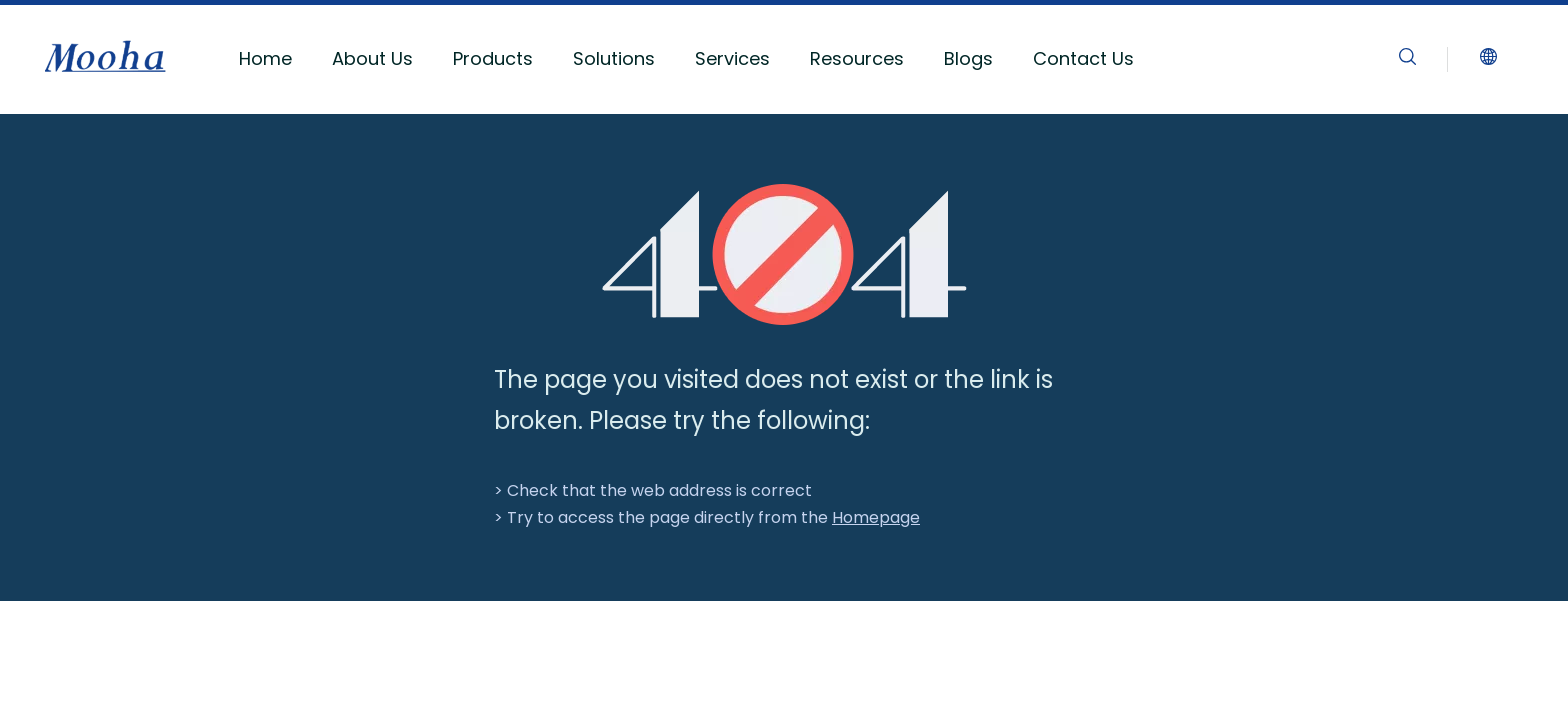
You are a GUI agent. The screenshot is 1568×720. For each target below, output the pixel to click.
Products (493, 58)
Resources (857, 58)
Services (732, 58)
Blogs (968, 58)
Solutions (614, 58)
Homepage (876, 517)
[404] (784, 254)
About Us (372, 58)
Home (265, 58)
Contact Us (1083, 58)
